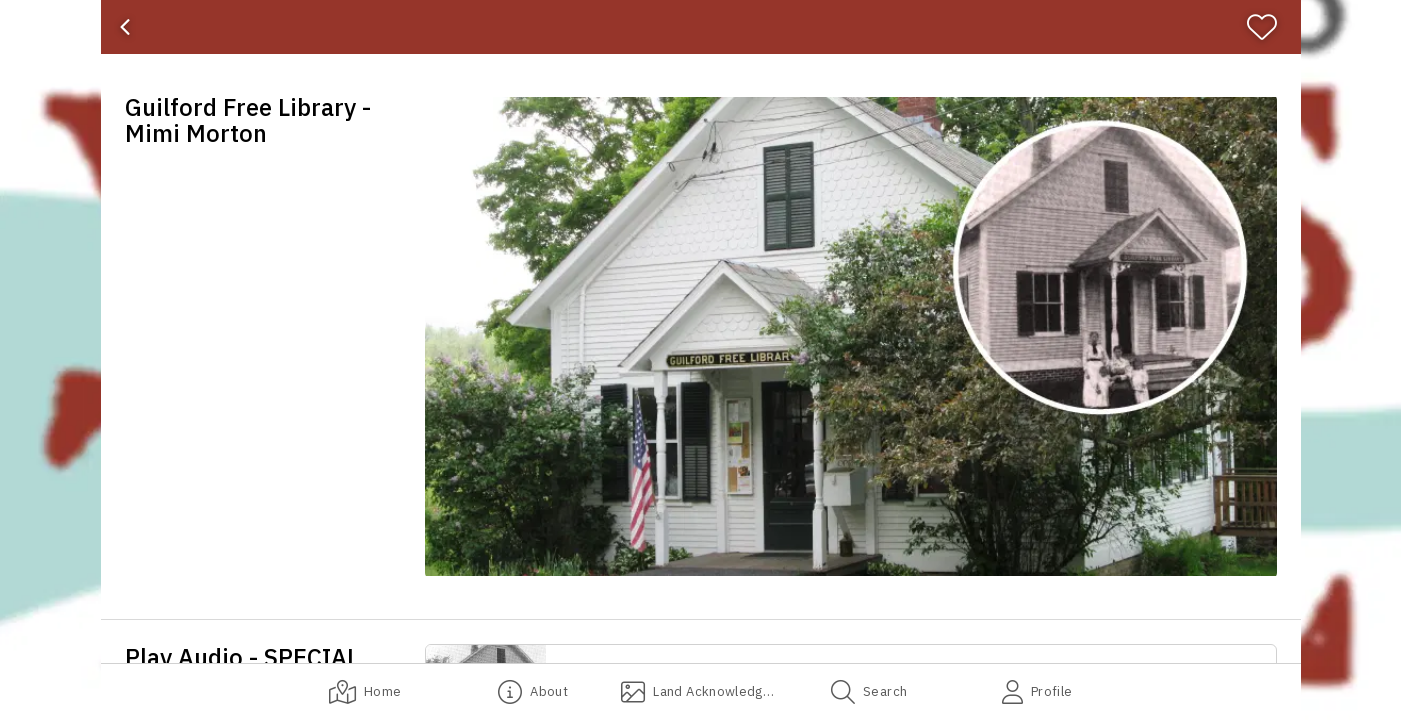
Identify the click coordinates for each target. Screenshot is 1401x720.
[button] (851, 336)
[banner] (701, 27)
